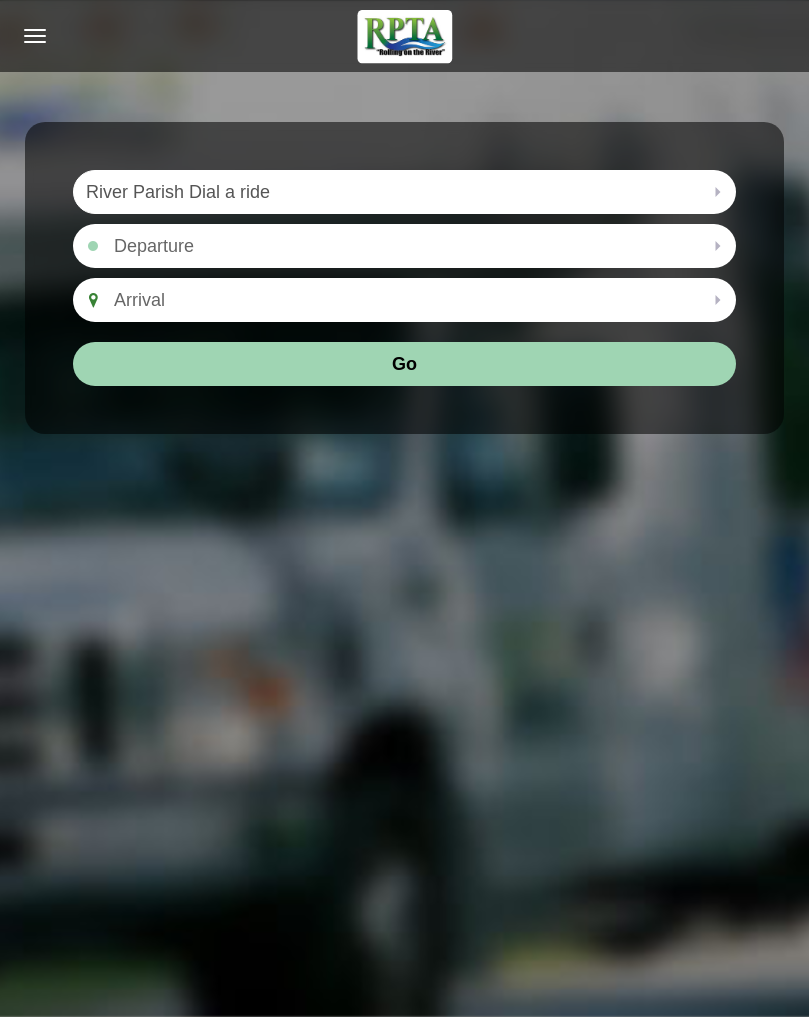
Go (404, 364)
